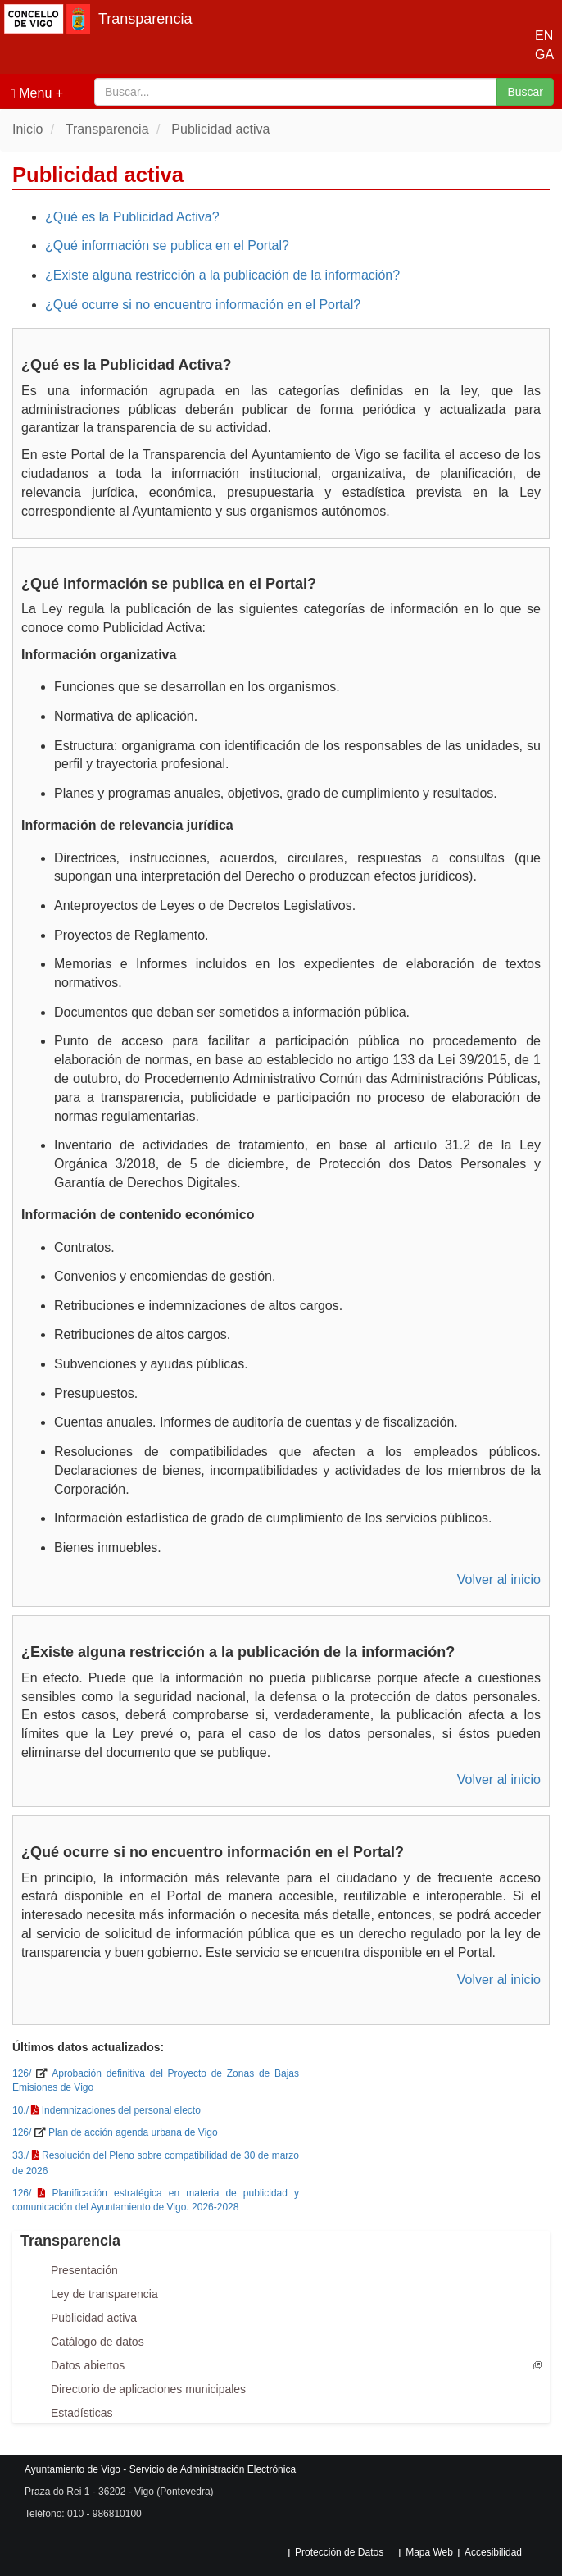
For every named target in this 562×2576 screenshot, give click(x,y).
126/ (21, 2073)
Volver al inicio (499, 1579)
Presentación (84, 2270)
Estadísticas (81, 2412)
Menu (31, 93)
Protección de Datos (339, 2552)
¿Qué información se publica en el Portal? (167, 246)
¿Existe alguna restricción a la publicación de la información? (222, 275)
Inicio (27, 129)
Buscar (525, 91)
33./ (20, 2155)
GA (540, 54)
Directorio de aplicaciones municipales (148, 2389)
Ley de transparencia (104, 2294)
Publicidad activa (220, 129)
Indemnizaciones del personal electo (121, 2110)
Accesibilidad (493, 2552)
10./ (20, 2110)
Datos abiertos (88, 2365)
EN (540, 36)
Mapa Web (429, 2552)
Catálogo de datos (97, 2341)
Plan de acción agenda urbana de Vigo (133, 2132)
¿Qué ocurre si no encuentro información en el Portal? (202, 305)
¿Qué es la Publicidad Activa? (132, 217)
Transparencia (145, 18)
